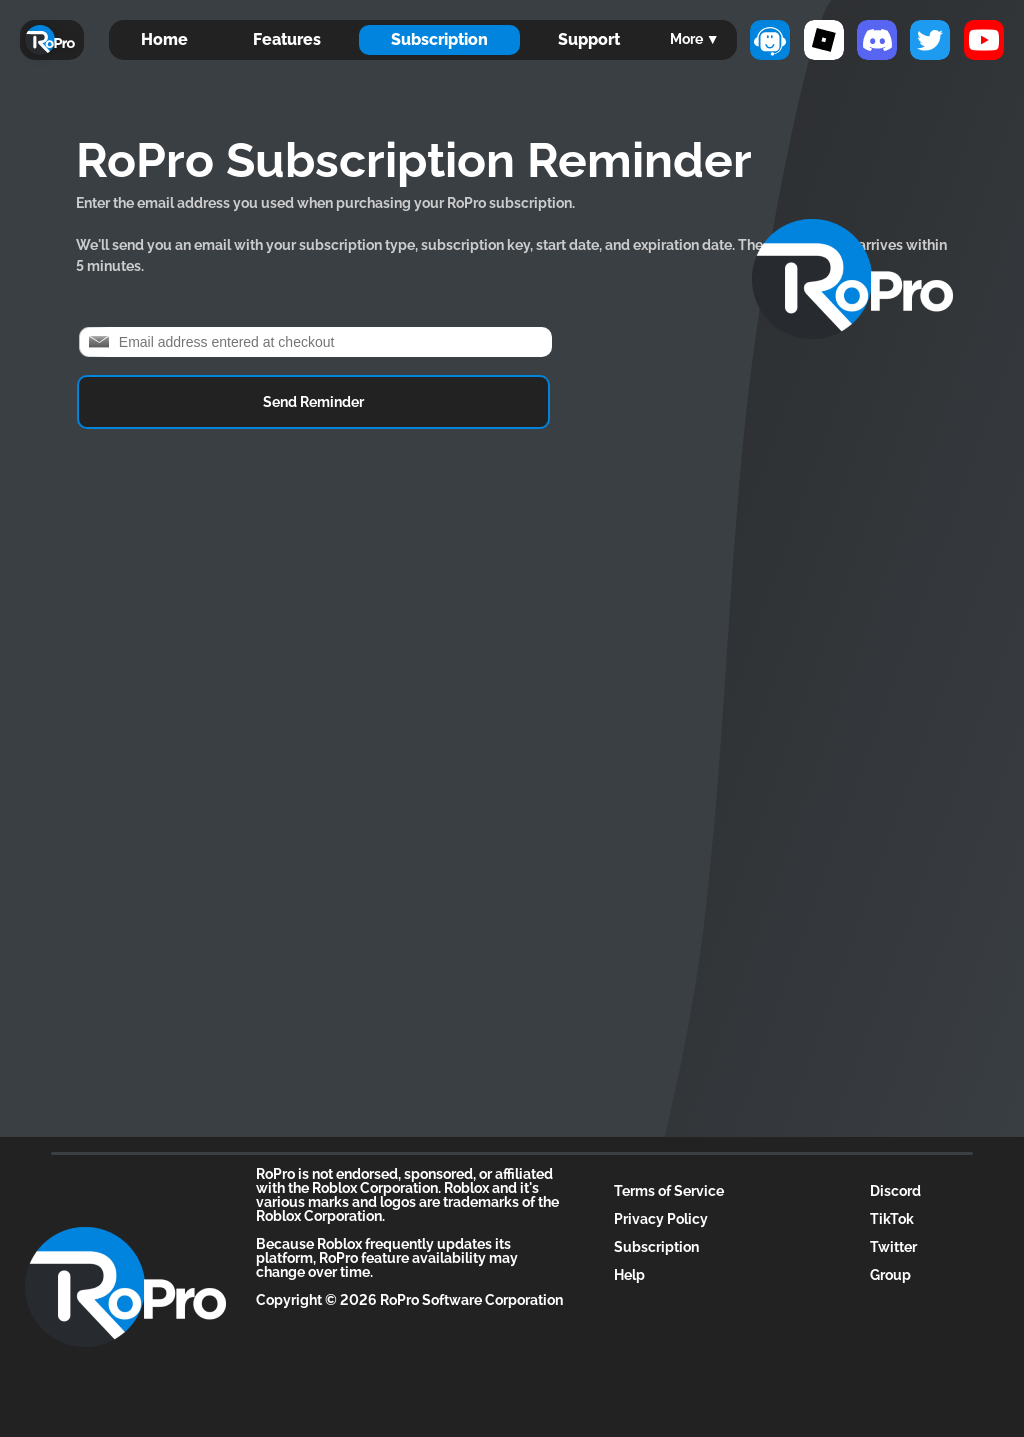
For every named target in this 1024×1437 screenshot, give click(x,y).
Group (890, 1275)
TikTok (892, 1219)
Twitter (893, 1247)
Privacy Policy (661, 1219)
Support (589, 39)
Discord (895, 1191)
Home (164, 39)
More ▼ (695, 39)
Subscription (439, 39)
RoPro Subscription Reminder (414, 160)
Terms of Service (669, 1191)
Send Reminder (313, 402)
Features (287, 39)
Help (629, 1275)
